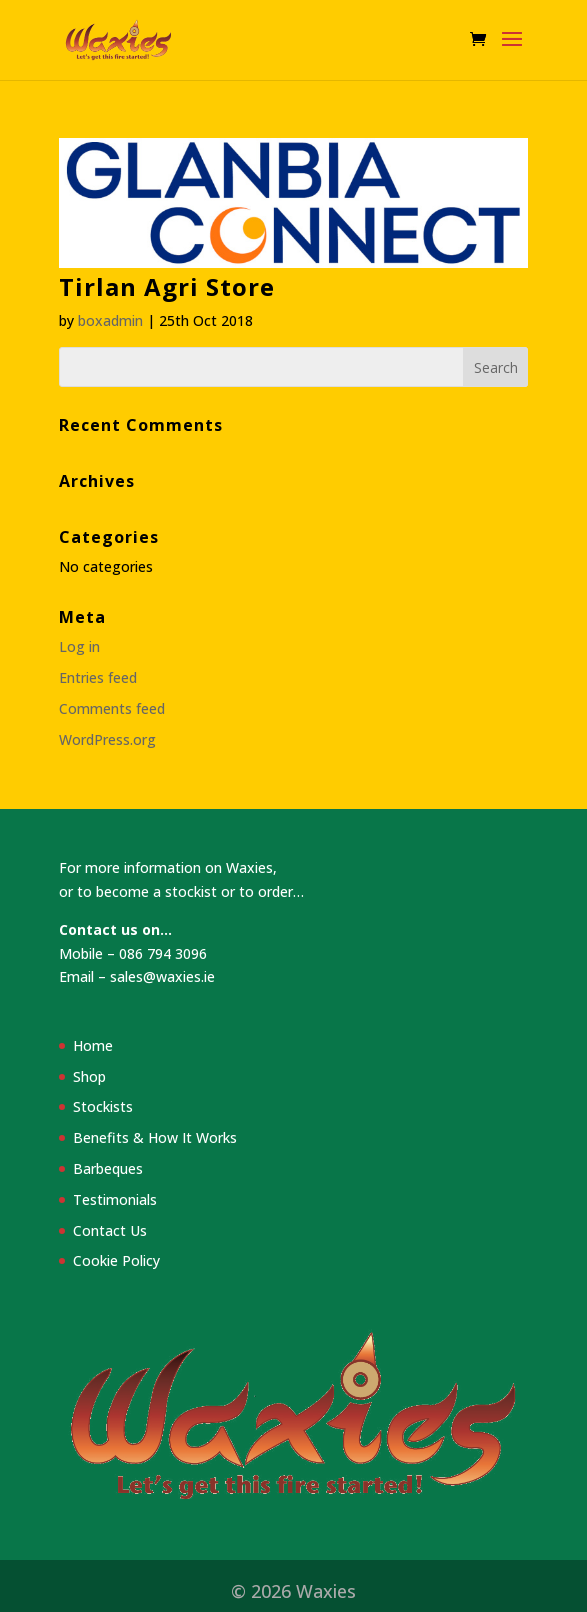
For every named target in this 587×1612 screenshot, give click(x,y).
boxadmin (110, 320)
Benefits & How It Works (155, 1137)
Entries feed (98, 677)
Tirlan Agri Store (167, 286)
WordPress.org (107, 739)
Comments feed (112, 708)
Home (93, 1045)
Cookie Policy (116, 1260)
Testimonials (115, 1199)
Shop (89, 1076)
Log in (79, 646)
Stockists (103, 1106)
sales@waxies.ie (162, 976)
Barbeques (108, 1168)
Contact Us (110, 1230)
